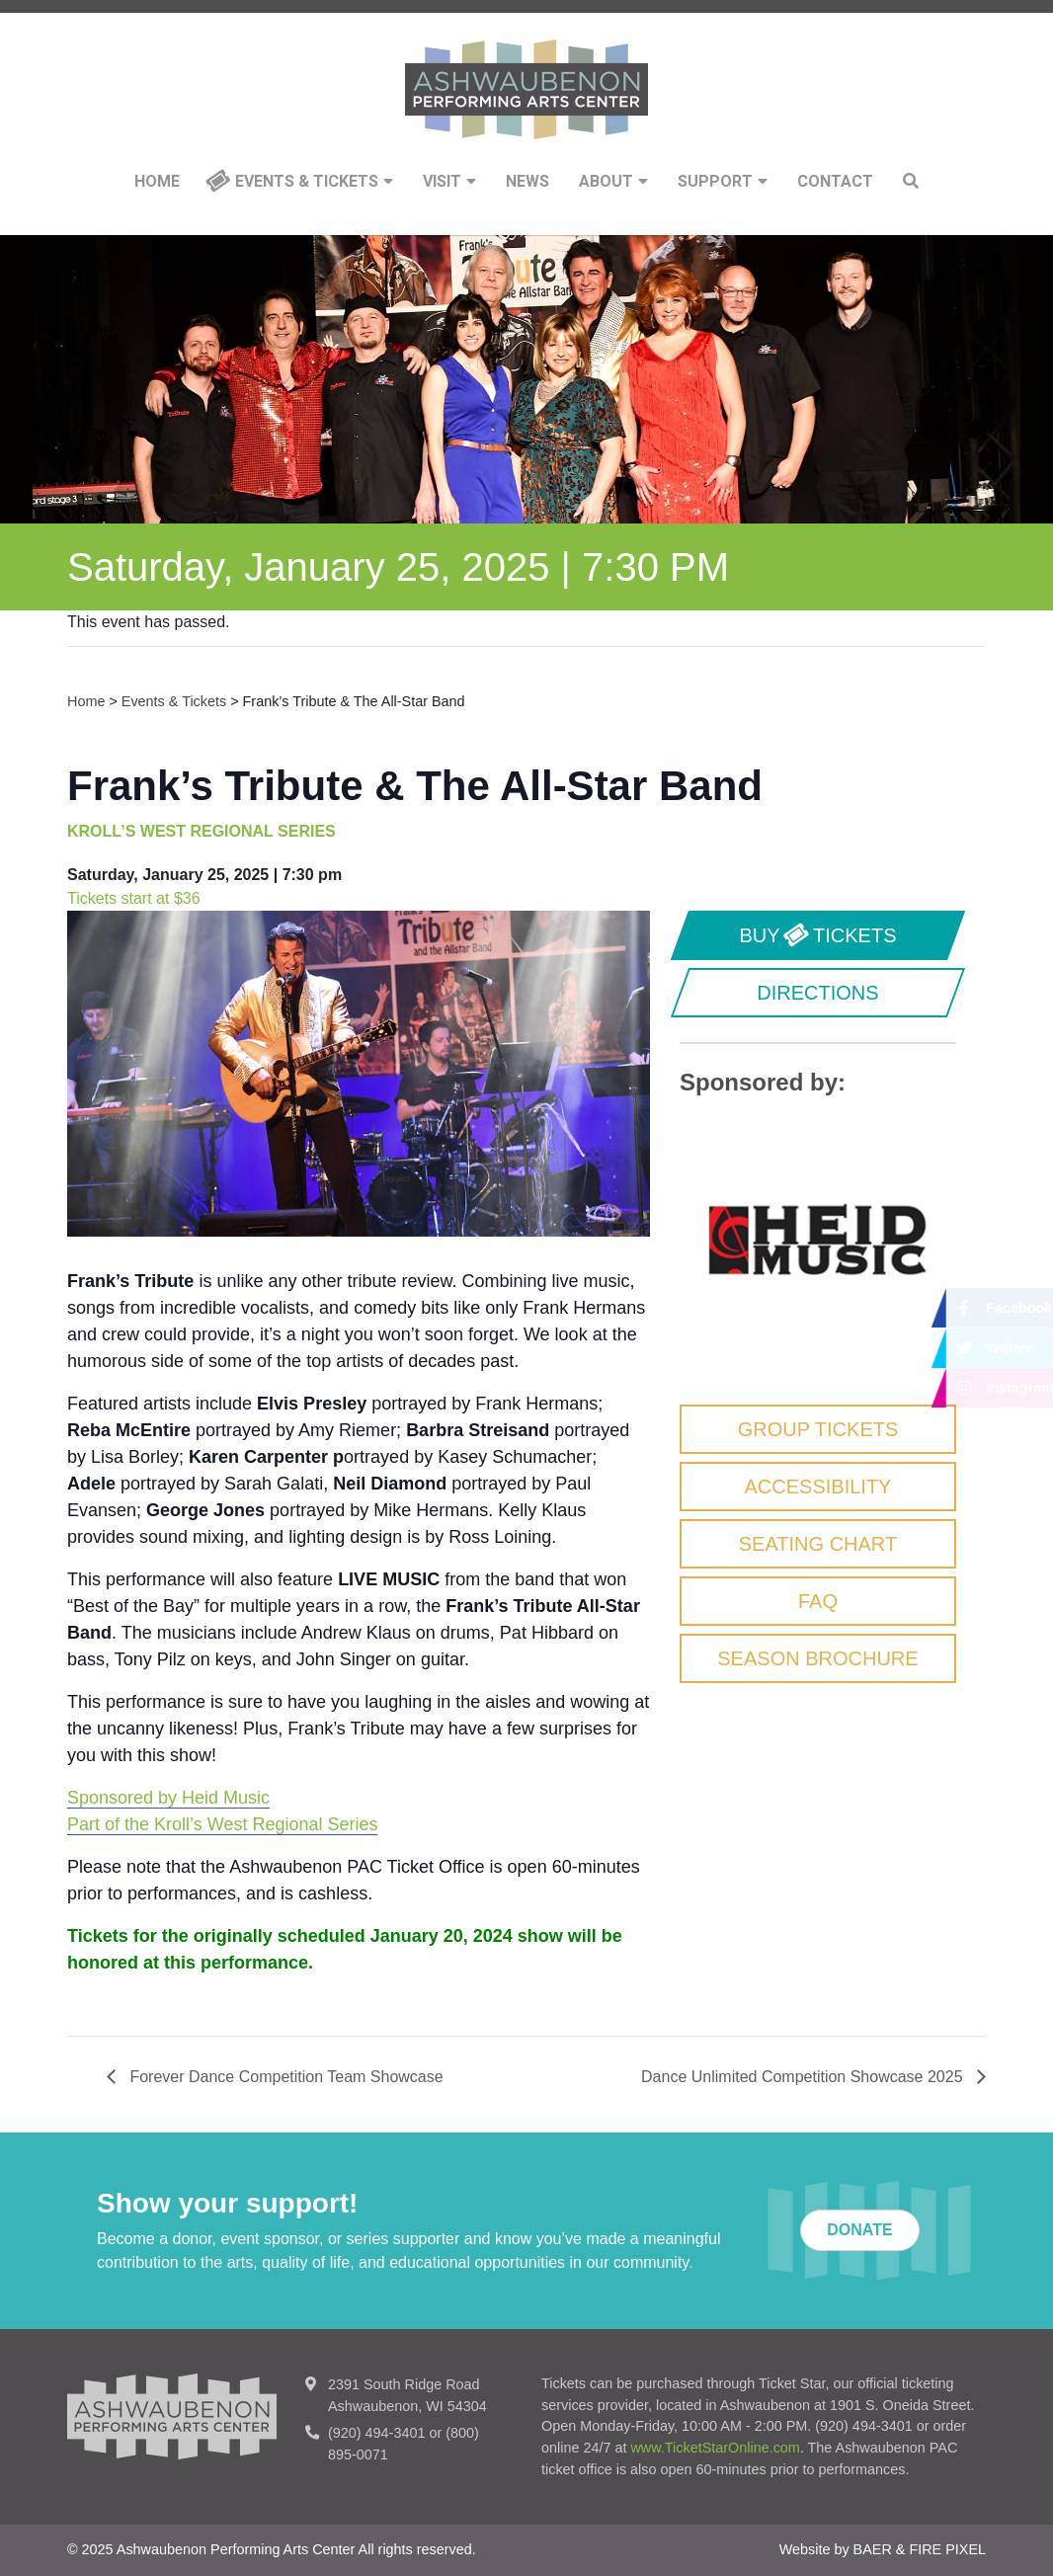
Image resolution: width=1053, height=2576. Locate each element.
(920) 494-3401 (376, 2433)
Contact (835, 182)
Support (723, 182)
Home (157, 182)
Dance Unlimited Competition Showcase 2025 (804, 2076)
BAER (872, 2549)
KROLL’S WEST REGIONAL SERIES (201, 831)
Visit (449, 182)
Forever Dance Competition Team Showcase (284, 2076)
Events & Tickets (314, 182)
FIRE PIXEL (947, 2549)
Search (910, 180)
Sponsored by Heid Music (168, 1798)
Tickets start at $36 (134, 898)
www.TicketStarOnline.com (714, 2447)
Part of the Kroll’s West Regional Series (222, 1824)
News (527, 182)
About (613, 182)
